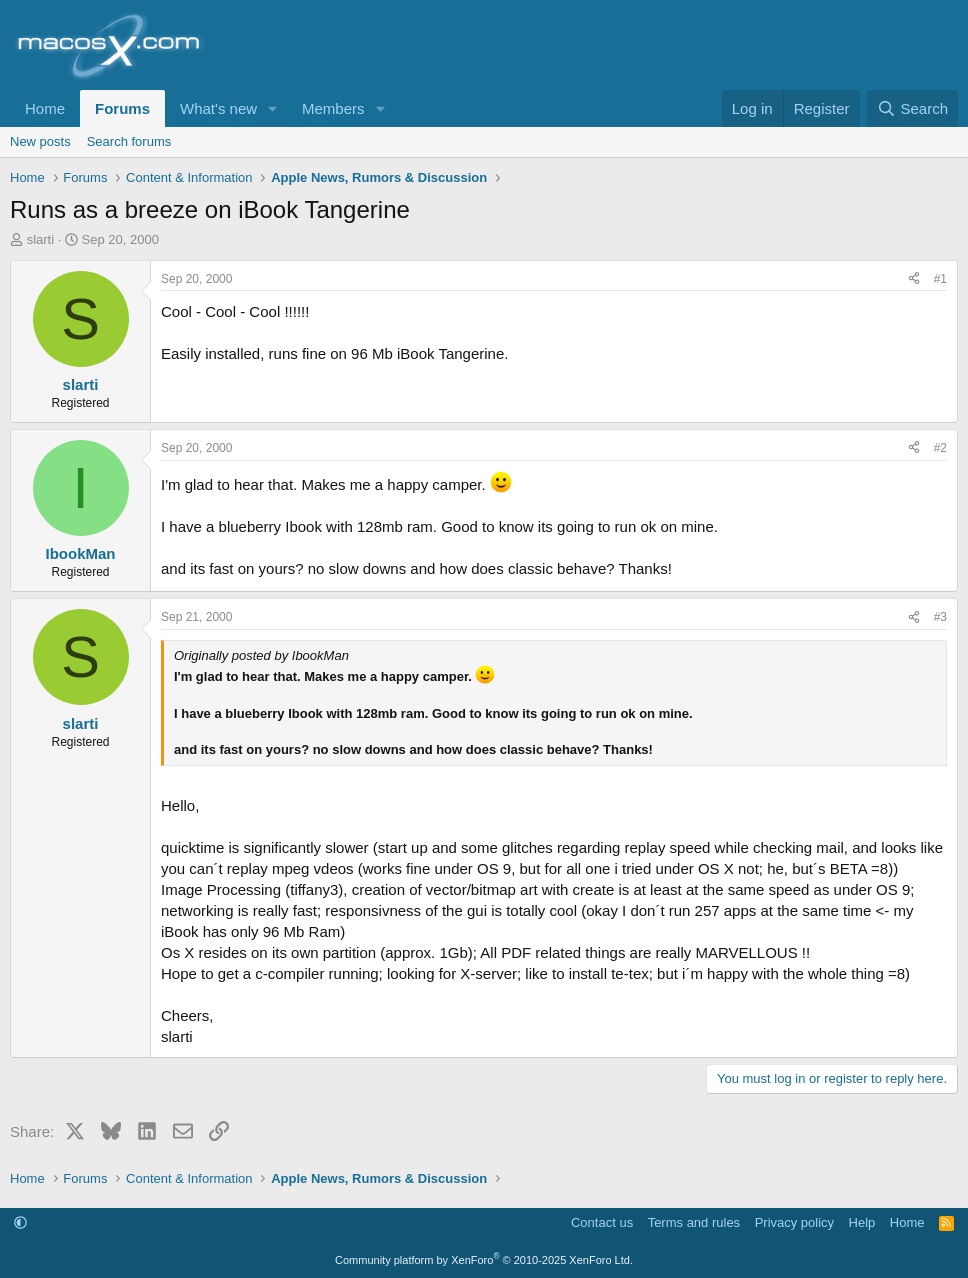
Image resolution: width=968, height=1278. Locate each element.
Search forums (129, 141)
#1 (940, 279)
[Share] (914, 279)
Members (333, 108)
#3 (940, 617)
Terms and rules (694, 1222)
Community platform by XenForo (484, 1260)
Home (45, 108)
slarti (40, 239)
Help (862, 1222)
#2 (940, 448)
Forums (122, 108)
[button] (273, 108)
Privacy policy (794, 1222)
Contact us (602, 1222)
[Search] (912, 108)
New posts (40, 141)
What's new (218, 108)
